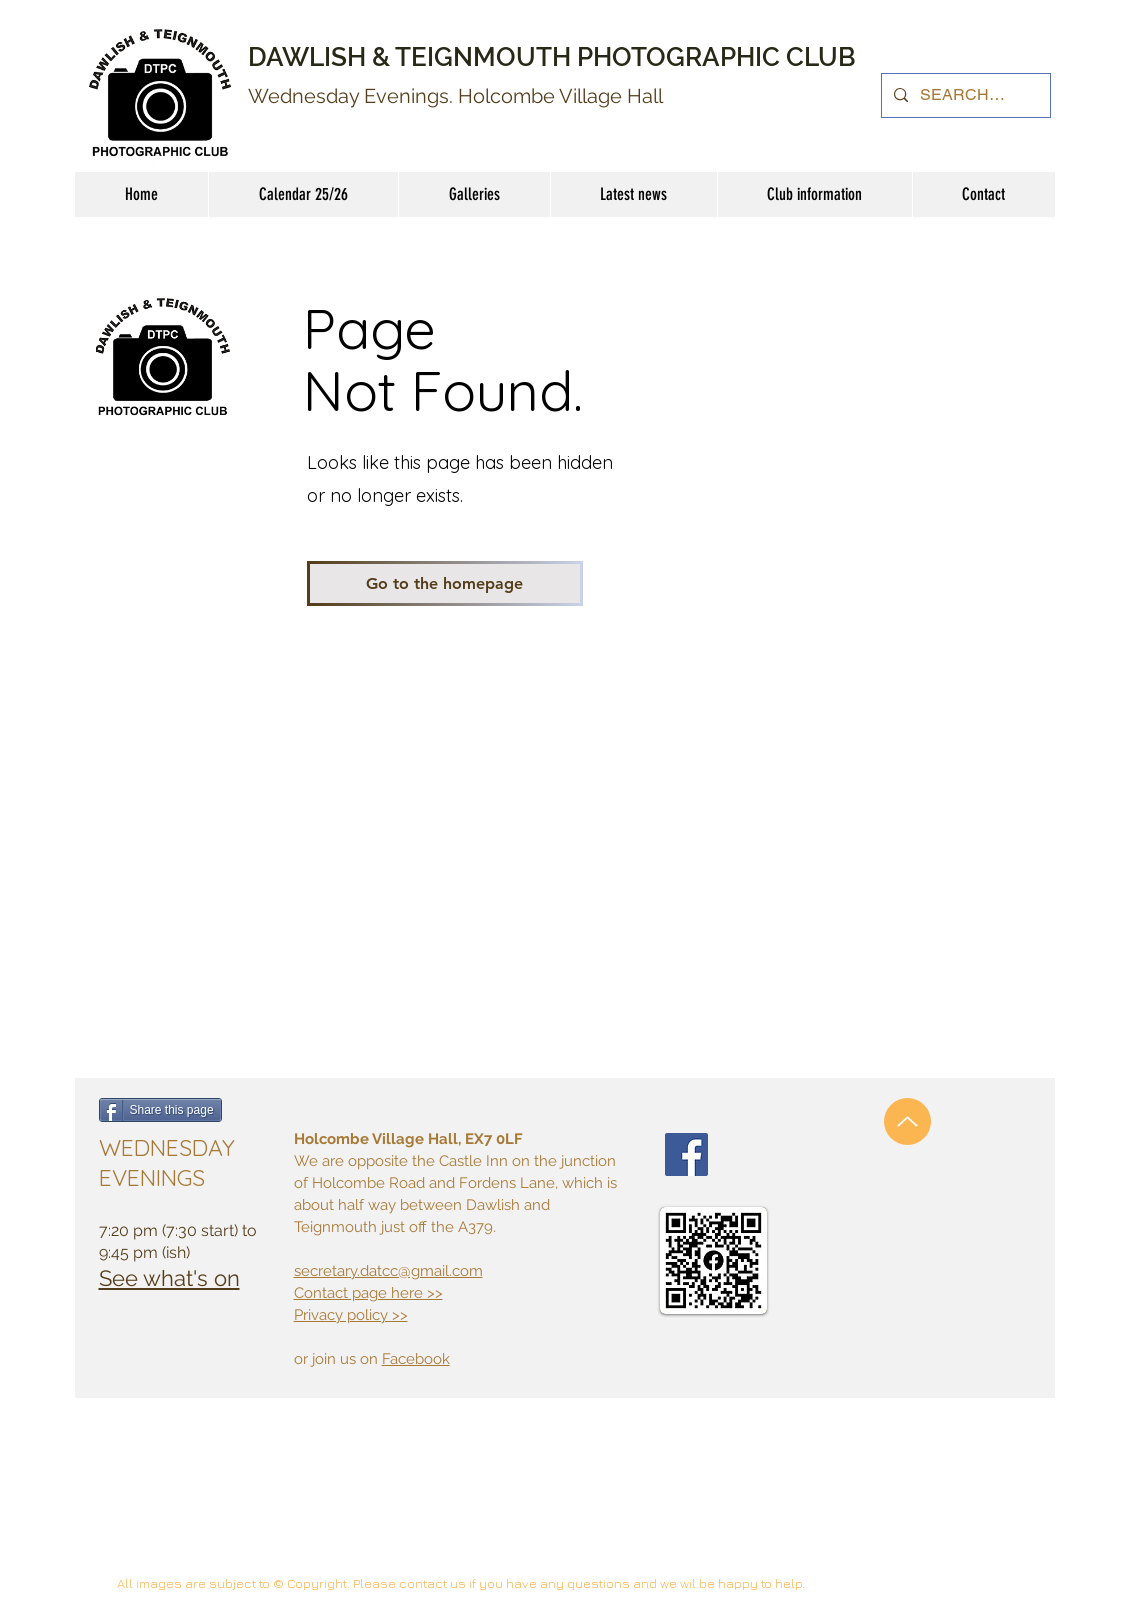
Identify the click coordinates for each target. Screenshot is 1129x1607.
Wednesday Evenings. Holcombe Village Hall (455, 96)
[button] (814, 194)
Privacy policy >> (351, 1315)
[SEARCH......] (964, 95)
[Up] (907, 1121)
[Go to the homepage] (445, 583)
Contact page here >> (368, 1293)
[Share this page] (160, 1110)
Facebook (416, 1359)
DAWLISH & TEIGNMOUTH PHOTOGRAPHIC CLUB (552, 57)
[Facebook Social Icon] (686, 1154)
